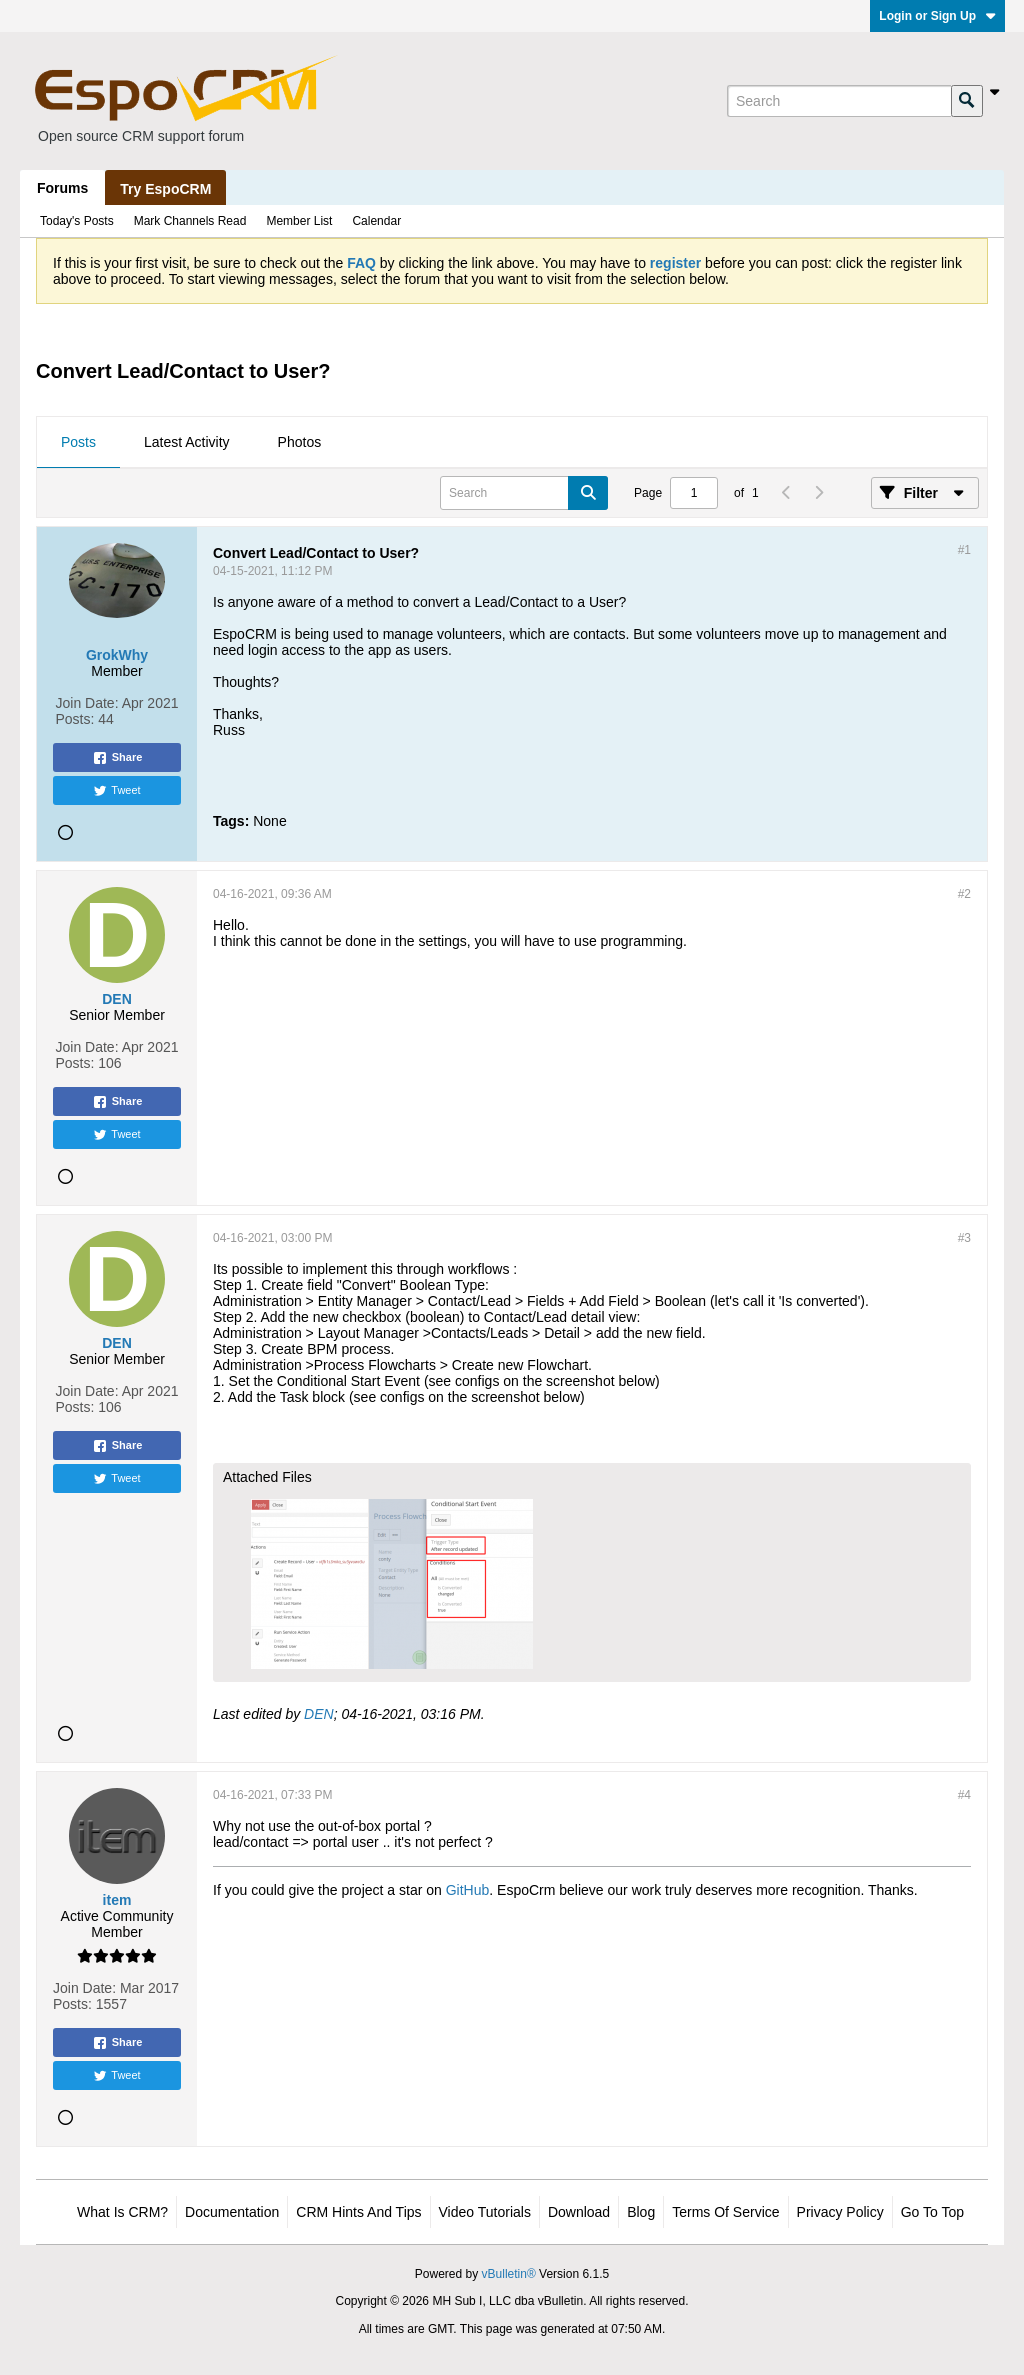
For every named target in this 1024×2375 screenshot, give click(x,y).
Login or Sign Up (937, 16)
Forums (62, 188)
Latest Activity (187, 442)
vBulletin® (509, 2274)
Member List (299, 221)
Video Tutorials (485, 2212)
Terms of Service (725, 2212)
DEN (319, 1714)
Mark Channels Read (190, 221)
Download (579, 2212)
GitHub (468, 1890)
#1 (964, 550)
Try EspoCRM (165, 189)
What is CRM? (122, 2212)
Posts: (75, 719)
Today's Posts (77, 221)
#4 (964, 1795)
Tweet (116, 791)
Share (117, 758)
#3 (964, 1238)
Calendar (376, 221)
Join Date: (87, 703)
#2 (964, 894)
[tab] (78, 443)
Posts (78, 442)
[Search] (839, 101)
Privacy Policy (840, 2212)
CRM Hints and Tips (358, 2212)
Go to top (932, 2212)
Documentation (232, 2212)
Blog (641, 2212)
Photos (300, 442)
